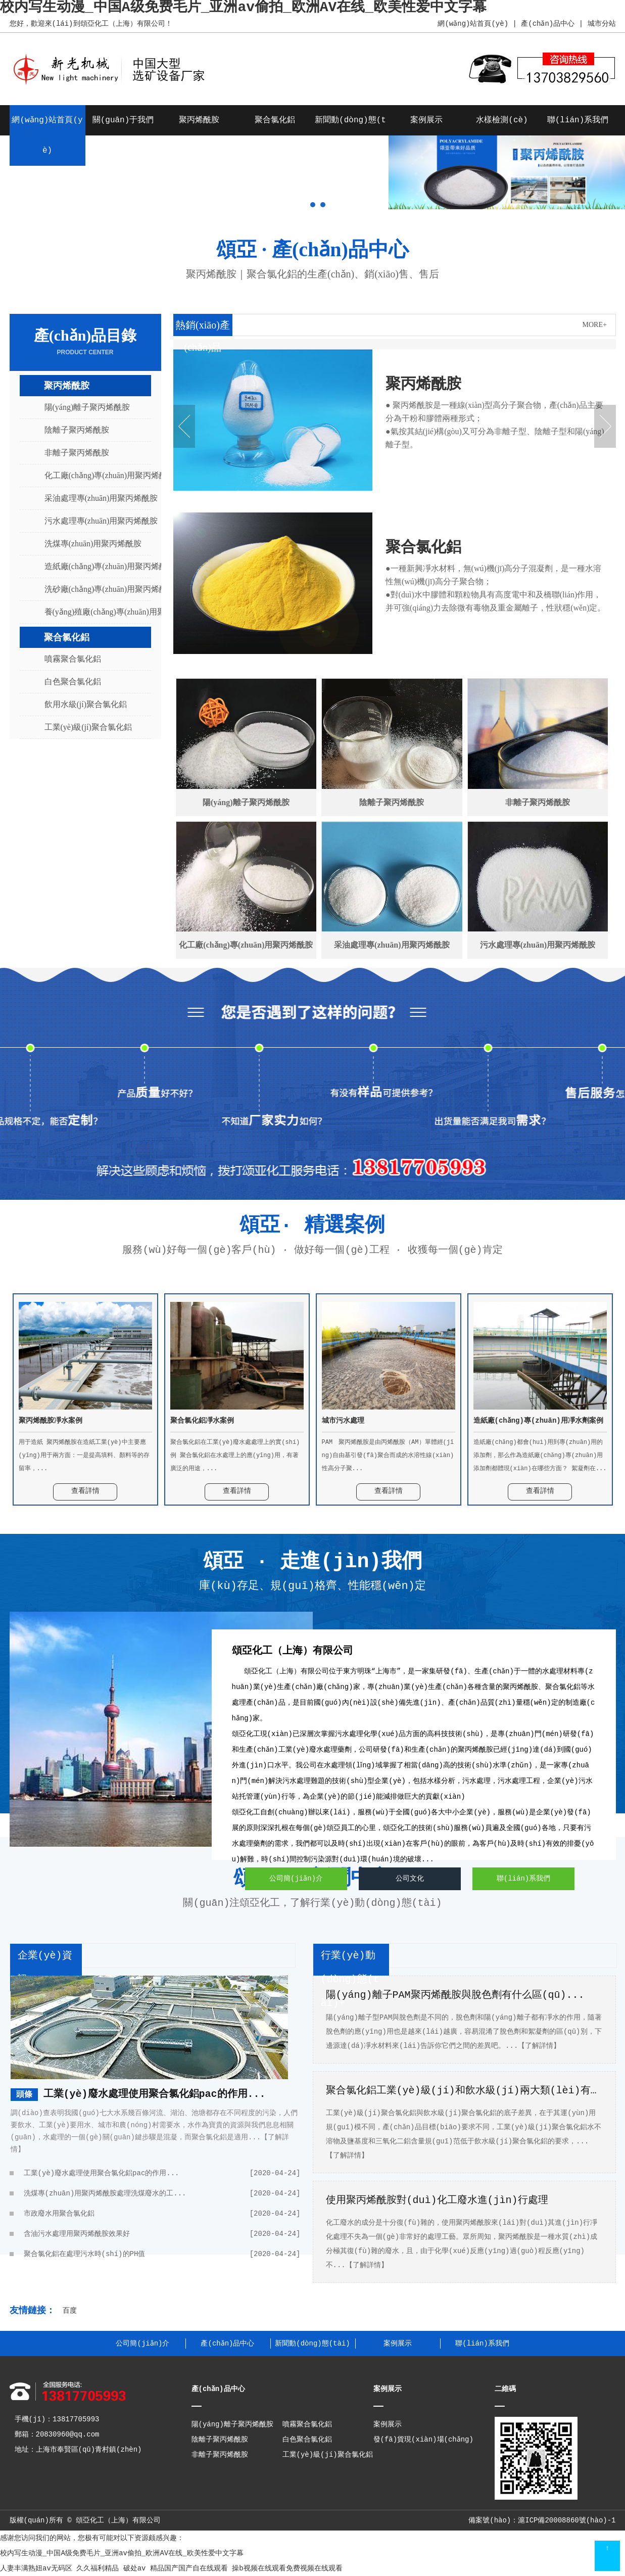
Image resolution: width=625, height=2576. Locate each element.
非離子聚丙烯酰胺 (76, 452)
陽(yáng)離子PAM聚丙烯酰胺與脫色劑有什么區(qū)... (455, 1995)
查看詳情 (85, 1491)
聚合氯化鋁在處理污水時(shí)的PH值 (162, 2254)
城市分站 (602, 24)
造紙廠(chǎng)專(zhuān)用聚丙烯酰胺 (91, 566)
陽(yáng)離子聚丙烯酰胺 (87, 407)
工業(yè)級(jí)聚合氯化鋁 (88, 727)
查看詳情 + (415, 503)
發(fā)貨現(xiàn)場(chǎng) (423, 2440)
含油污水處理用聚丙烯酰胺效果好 (162, 2234)
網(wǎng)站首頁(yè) (473, 24)
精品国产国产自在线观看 (189, 2568)
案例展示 (426, 120)
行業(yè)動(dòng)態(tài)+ (350, 1979)
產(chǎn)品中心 (547, 24)
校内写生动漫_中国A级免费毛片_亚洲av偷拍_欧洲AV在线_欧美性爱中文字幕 (122, 2553)
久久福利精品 (97, 2568)
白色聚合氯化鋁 (72, 681)
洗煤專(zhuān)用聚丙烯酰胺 (91, 543)
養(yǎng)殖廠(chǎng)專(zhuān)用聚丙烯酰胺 (91, 611)
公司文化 (410, 1879)
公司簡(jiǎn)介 (296, 1879)
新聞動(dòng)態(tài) (312, 2343)
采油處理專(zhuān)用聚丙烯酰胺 (91, 498)
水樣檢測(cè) (501, 120)
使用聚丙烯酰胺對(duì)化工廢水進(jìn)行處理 (437, 2200)
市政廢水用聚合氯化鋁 (162, 2214)
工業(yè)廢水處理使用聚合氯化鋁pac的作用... (154, 2094)
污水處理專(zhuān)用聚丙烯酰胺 (91, 521)
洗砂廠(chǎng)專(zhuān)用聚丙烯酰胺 (91, 589)
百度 (70, 2311)
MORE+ (595, 325)
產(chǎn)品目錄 (85, 342)
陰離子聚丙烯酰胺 (76, 430)
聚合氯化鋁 (275, 120)
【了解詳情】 (539, 2046)
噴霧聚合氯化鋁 (72, 658)
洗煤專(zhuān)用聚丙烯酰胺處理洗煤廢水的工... (162, 2193)
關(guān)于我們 (123, 120)
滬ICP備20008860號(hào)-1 (566, 2520)
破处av (134, 2568)
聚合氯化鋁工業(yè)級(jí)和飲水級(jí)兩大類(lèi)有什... (464, 2090)
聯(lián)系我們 (578, 120)
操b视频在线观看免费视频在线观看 (287, 2568)
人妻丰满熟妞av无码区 (36, 2568)
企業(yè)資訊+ (45, 1967)
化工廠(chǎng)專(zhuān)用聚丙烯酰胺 (91, 475)
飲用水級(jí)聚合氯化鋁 (85, 704)
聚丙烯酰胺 (199, 120)
